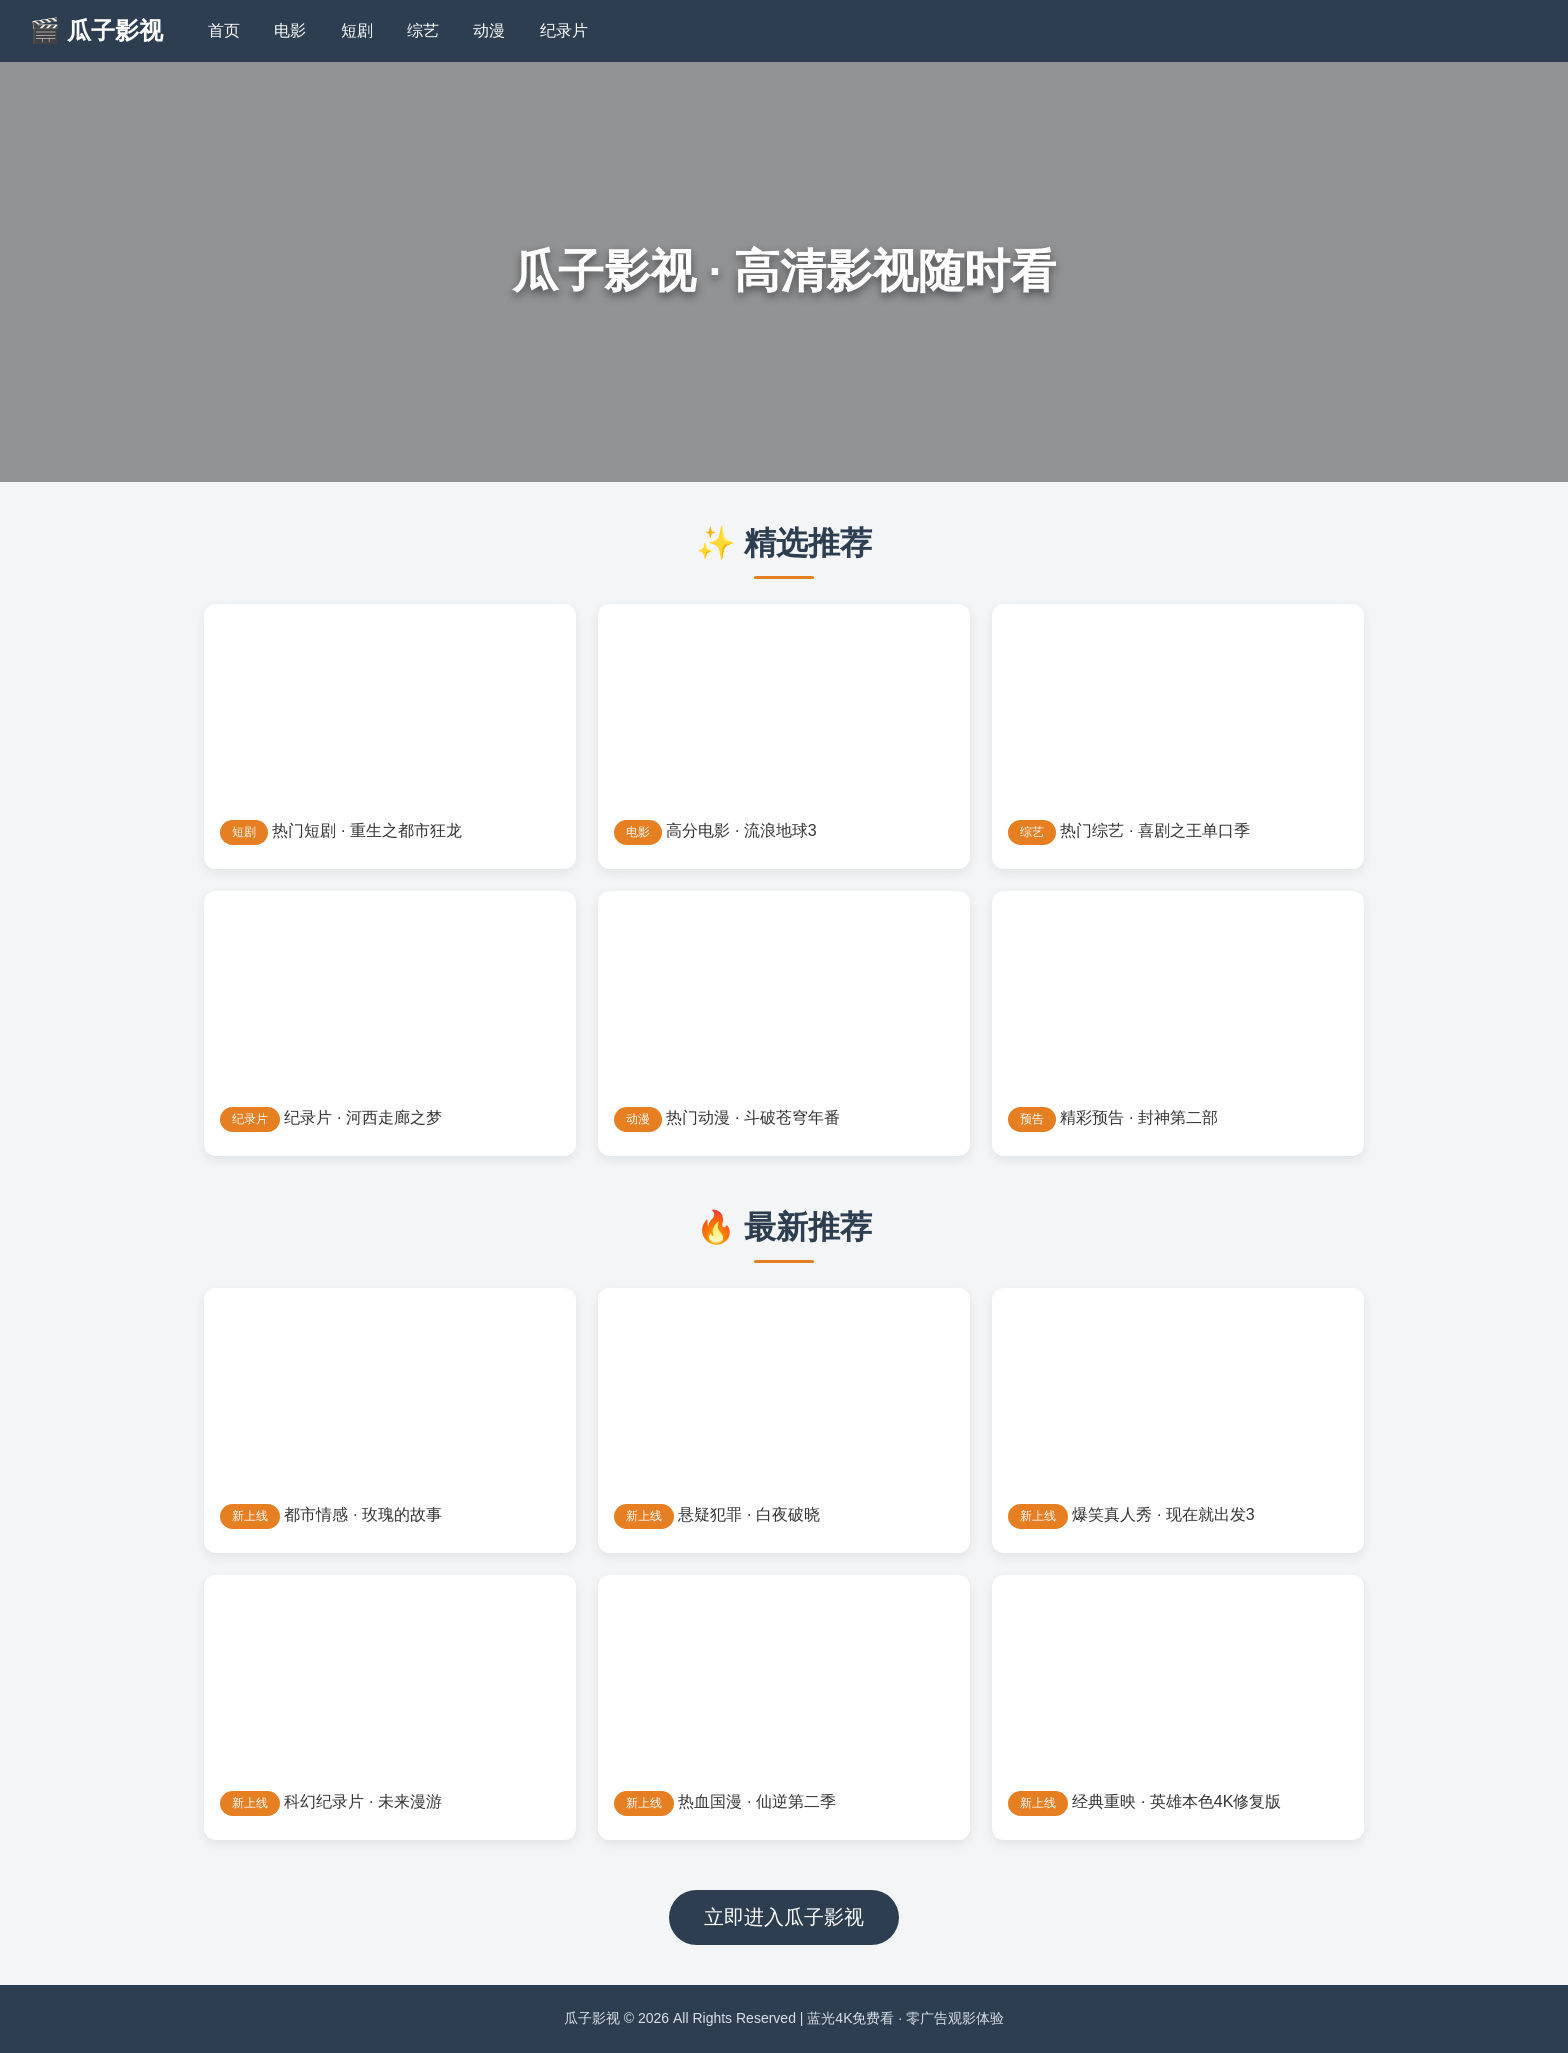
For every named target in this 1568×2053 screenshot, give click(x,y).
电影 (290, 30)
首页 (224, 30)
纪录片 (564, 30)
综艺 (423, 30)
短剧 (357, 30)
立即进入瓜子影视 (784, 1917)
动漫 (489, 30)
